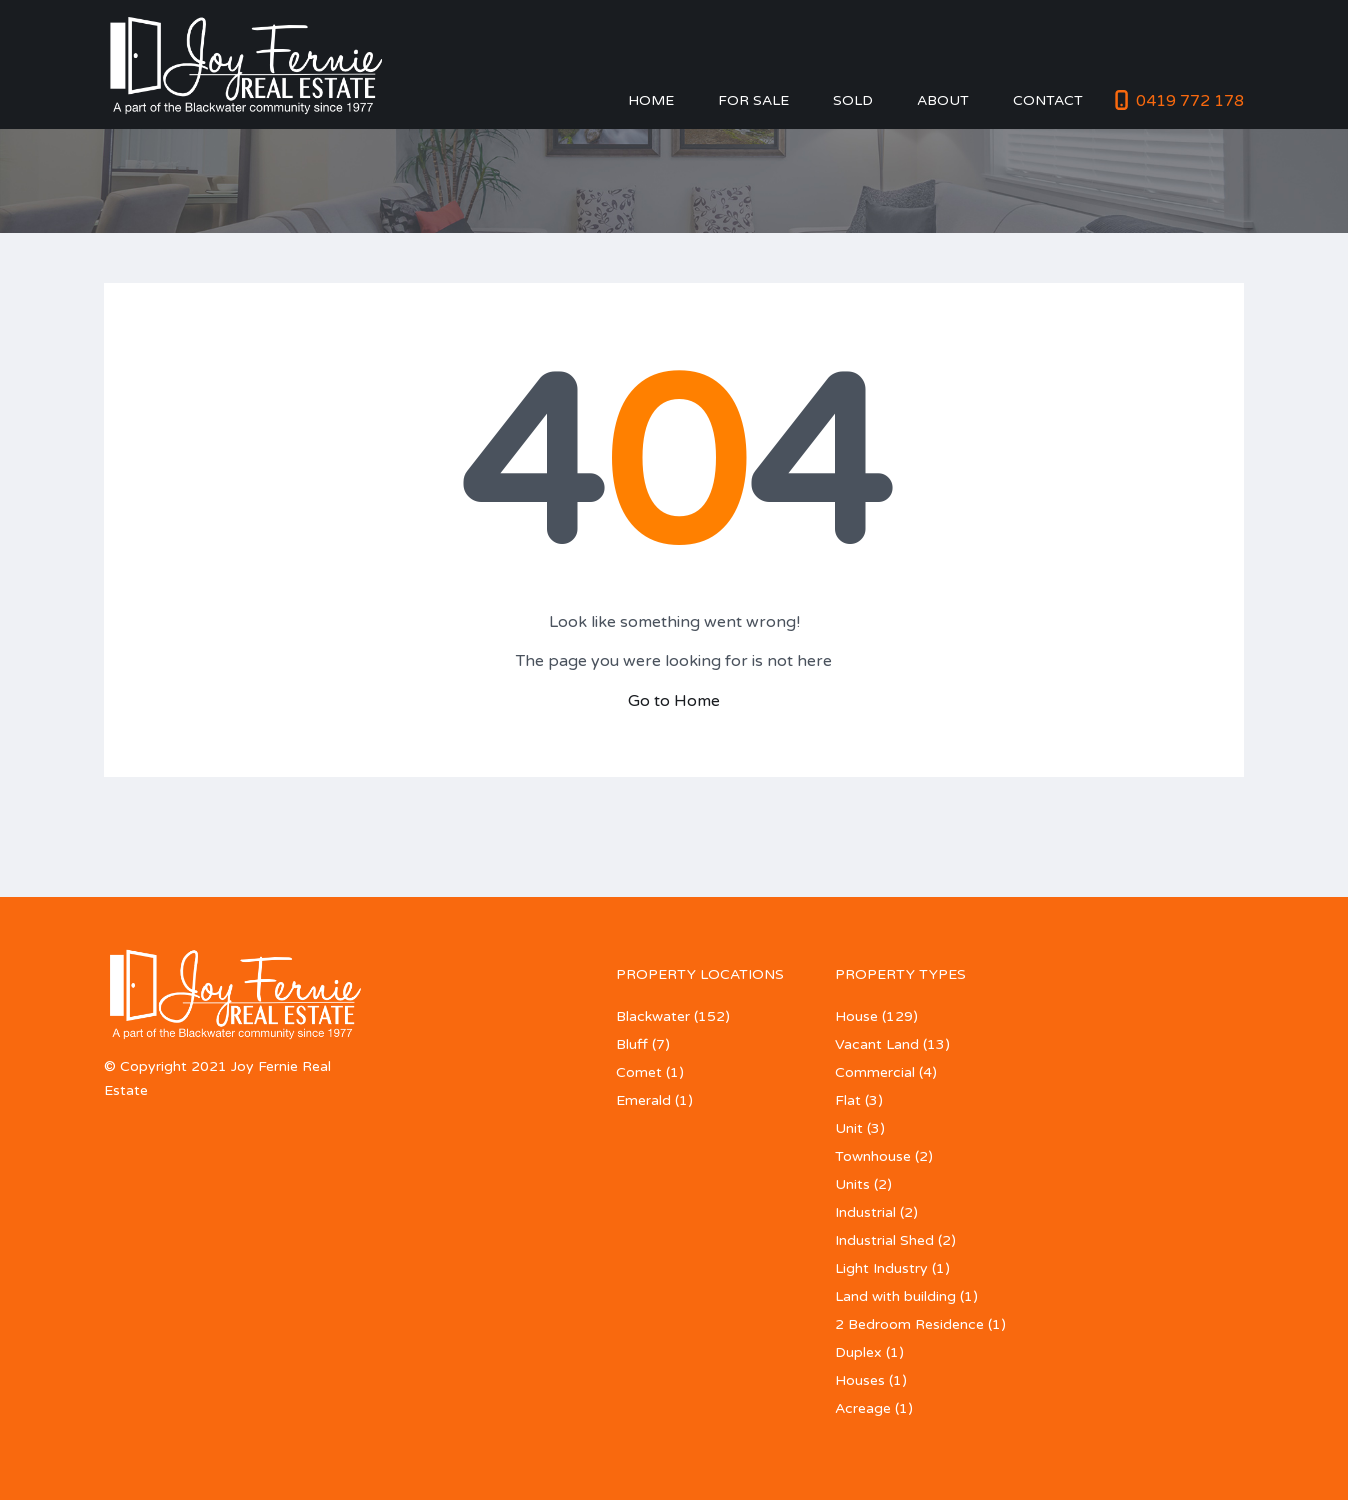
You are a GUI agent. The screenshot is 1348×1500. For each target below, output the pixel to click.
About (943, 100)
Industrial (865, 1212)
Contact (1048, 100)
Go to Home (674, 701)
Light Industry (881, 1268)
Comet (639, 1072)
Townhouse (873, 1156)
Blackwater (653, 1016)
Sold (853, 100)
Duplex (858, 1352)
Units (852, 1184)
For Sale (753, 100)
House (856, 1016)
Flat (848, 1100)
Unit (849, 1128)
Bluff (632, 1044)
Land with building (895, 1296)
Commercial (875, 1072)
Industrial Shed (884, 1240)
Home (651, 100)
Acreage (863, 1408)
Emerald (643, 1100)
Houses (860, 1380)
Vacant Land (877, 1044)
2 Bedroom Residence (909, 1324)
